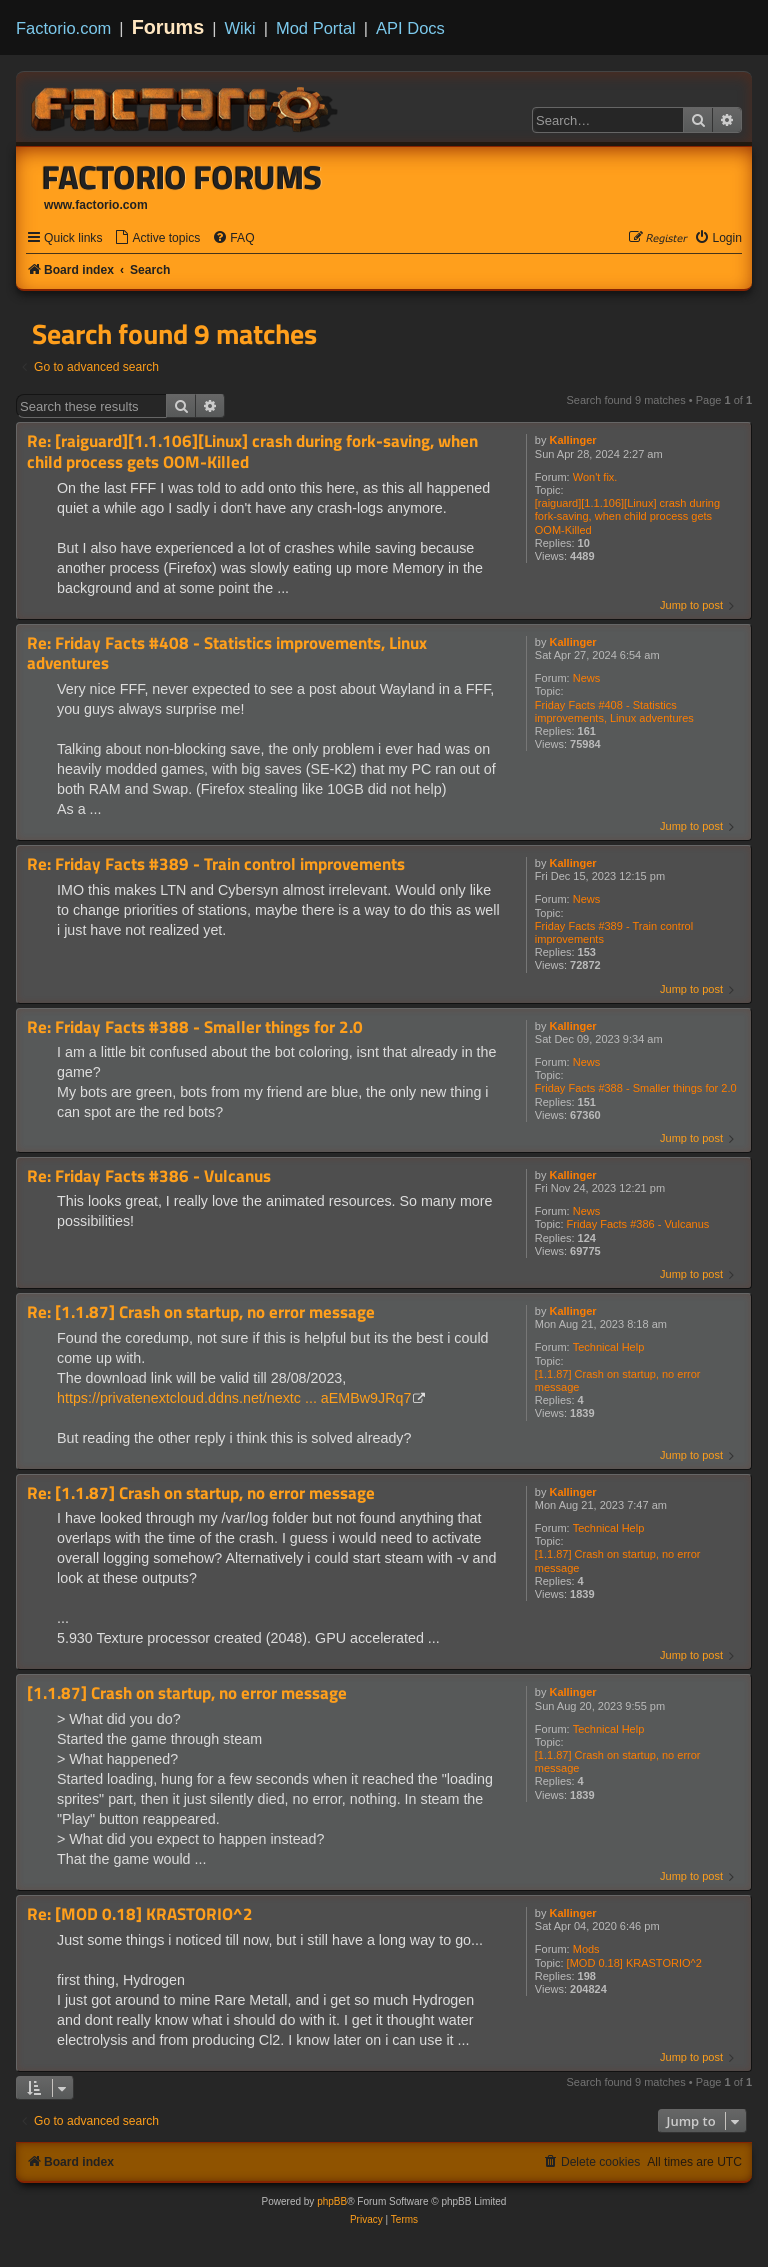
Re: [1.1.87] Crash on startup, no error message (201, 1312)
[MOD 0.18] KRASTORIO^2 (634, 1963)
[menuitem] (157, 238)
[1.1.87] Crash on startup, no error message (618, 1380)
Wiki (240, 28)
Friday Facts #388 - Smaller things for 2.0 (636, 1088)
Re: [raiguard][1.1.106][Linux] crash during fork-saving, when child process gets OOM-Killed (252, 451)
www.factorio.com (96, 205)
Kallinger (573, 440)
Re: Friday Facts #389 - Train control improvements (216, 864)
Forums (168, 27)
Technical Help (609, 1347)
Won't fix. (595, 477)
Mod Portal (316, 28)
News (587, 678)
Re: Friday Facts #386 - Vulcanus (149, 1176)
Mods (586, 1949)
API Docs (410, 28)
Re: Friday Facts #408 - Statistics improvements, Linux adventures (227, 653)
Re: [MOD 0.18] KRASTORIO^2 (140, 1914)
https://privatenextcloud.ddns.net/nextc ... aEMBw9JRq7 (234, 1398)
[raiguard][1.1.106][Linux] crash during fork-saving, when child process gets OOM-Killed (627, 516)
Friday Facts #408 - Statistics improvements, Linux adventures (614, 711)
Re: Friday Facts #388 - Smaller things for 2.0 (195, 1027)
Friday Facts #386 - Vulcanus (638, 1224)
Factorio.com (63, 28)
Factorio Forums (182, 177)
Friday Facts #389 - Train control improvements (614, 932)
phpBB (332, 2201)
